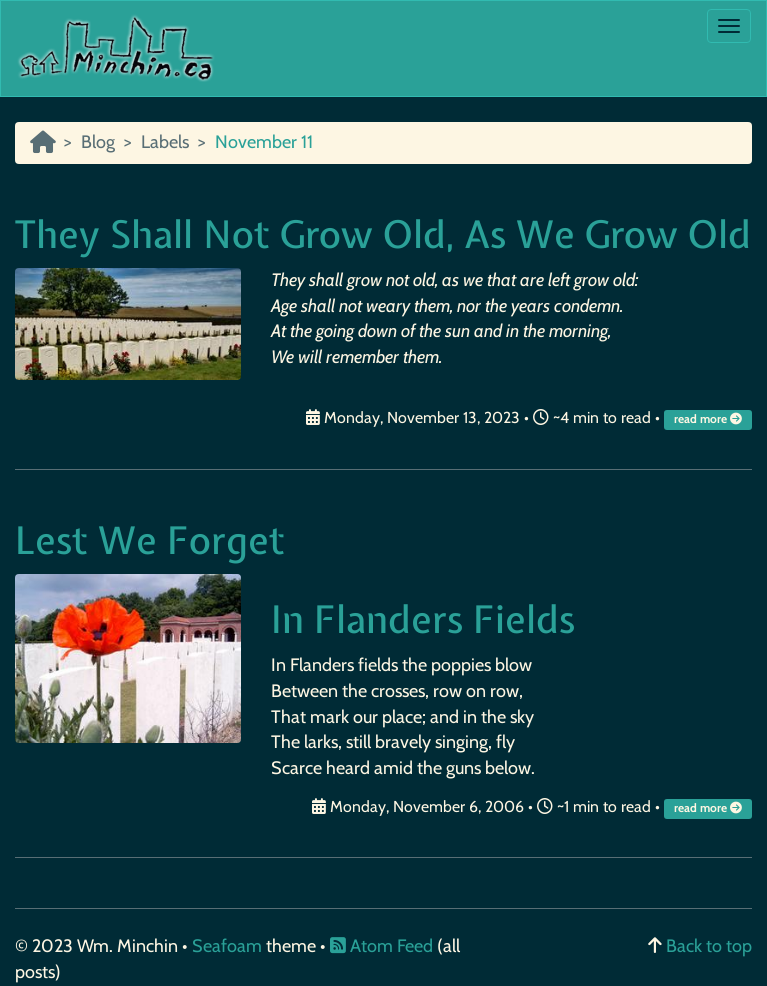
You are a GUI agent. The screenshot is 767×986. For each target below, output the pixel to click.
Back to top (709, 946)
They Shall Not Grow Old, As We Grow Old (383, 234)
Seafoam (229, 946)
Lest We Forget (150, 540)
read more (709, 419)
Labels (165, 142)
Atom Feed (381, 946)
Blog (98, 142)
